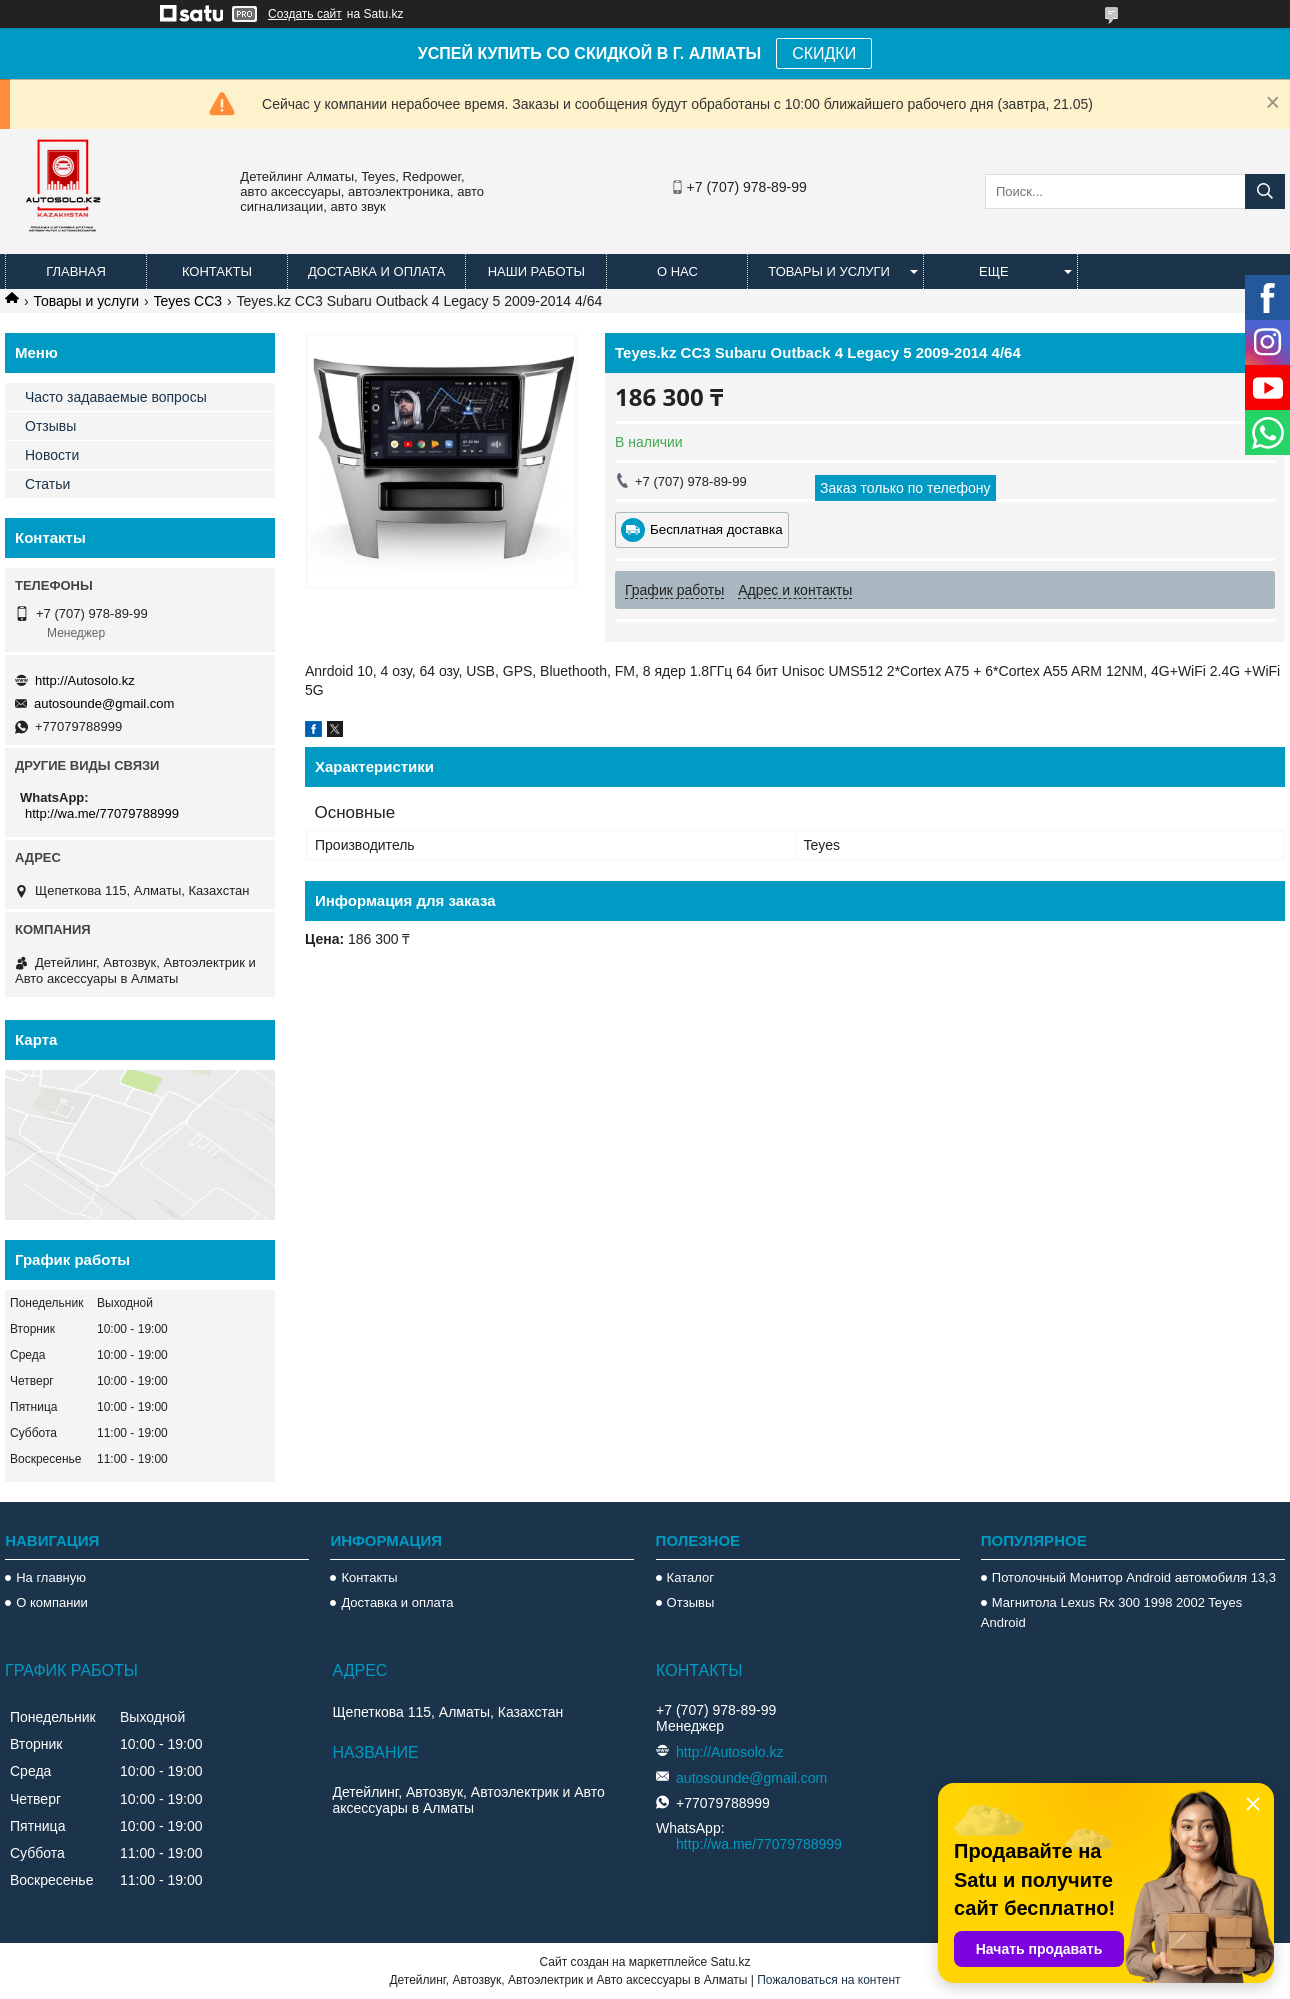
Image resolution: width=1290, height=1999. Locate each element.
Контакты (217, 271)
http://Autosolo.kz (85, 680)
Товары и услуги (829, 271)
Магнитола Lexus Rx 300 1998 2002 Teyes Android (1111, 1612)
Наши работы (536, 271)
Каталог (690, 1577)
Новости (52, 455)
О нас (677, 271)
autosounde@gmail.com (104, 703)
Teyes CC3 (188, 301)
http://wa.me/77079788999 (102, 813)
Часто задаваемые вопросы (116, 397)
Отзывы (50, 426)
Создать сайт (305, 14)
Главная (76, 271)
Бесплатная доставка (716, 529)
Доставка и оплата (376, 271)
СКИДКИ (824, 53)
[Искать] (1265, 191)
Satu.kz (730, 1962)
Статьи (47, 484)
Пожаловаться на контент (828, 1980)
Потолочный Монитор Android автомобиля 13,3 (1134, 1577)
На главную (51, 1577)
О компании (52, 1602)
